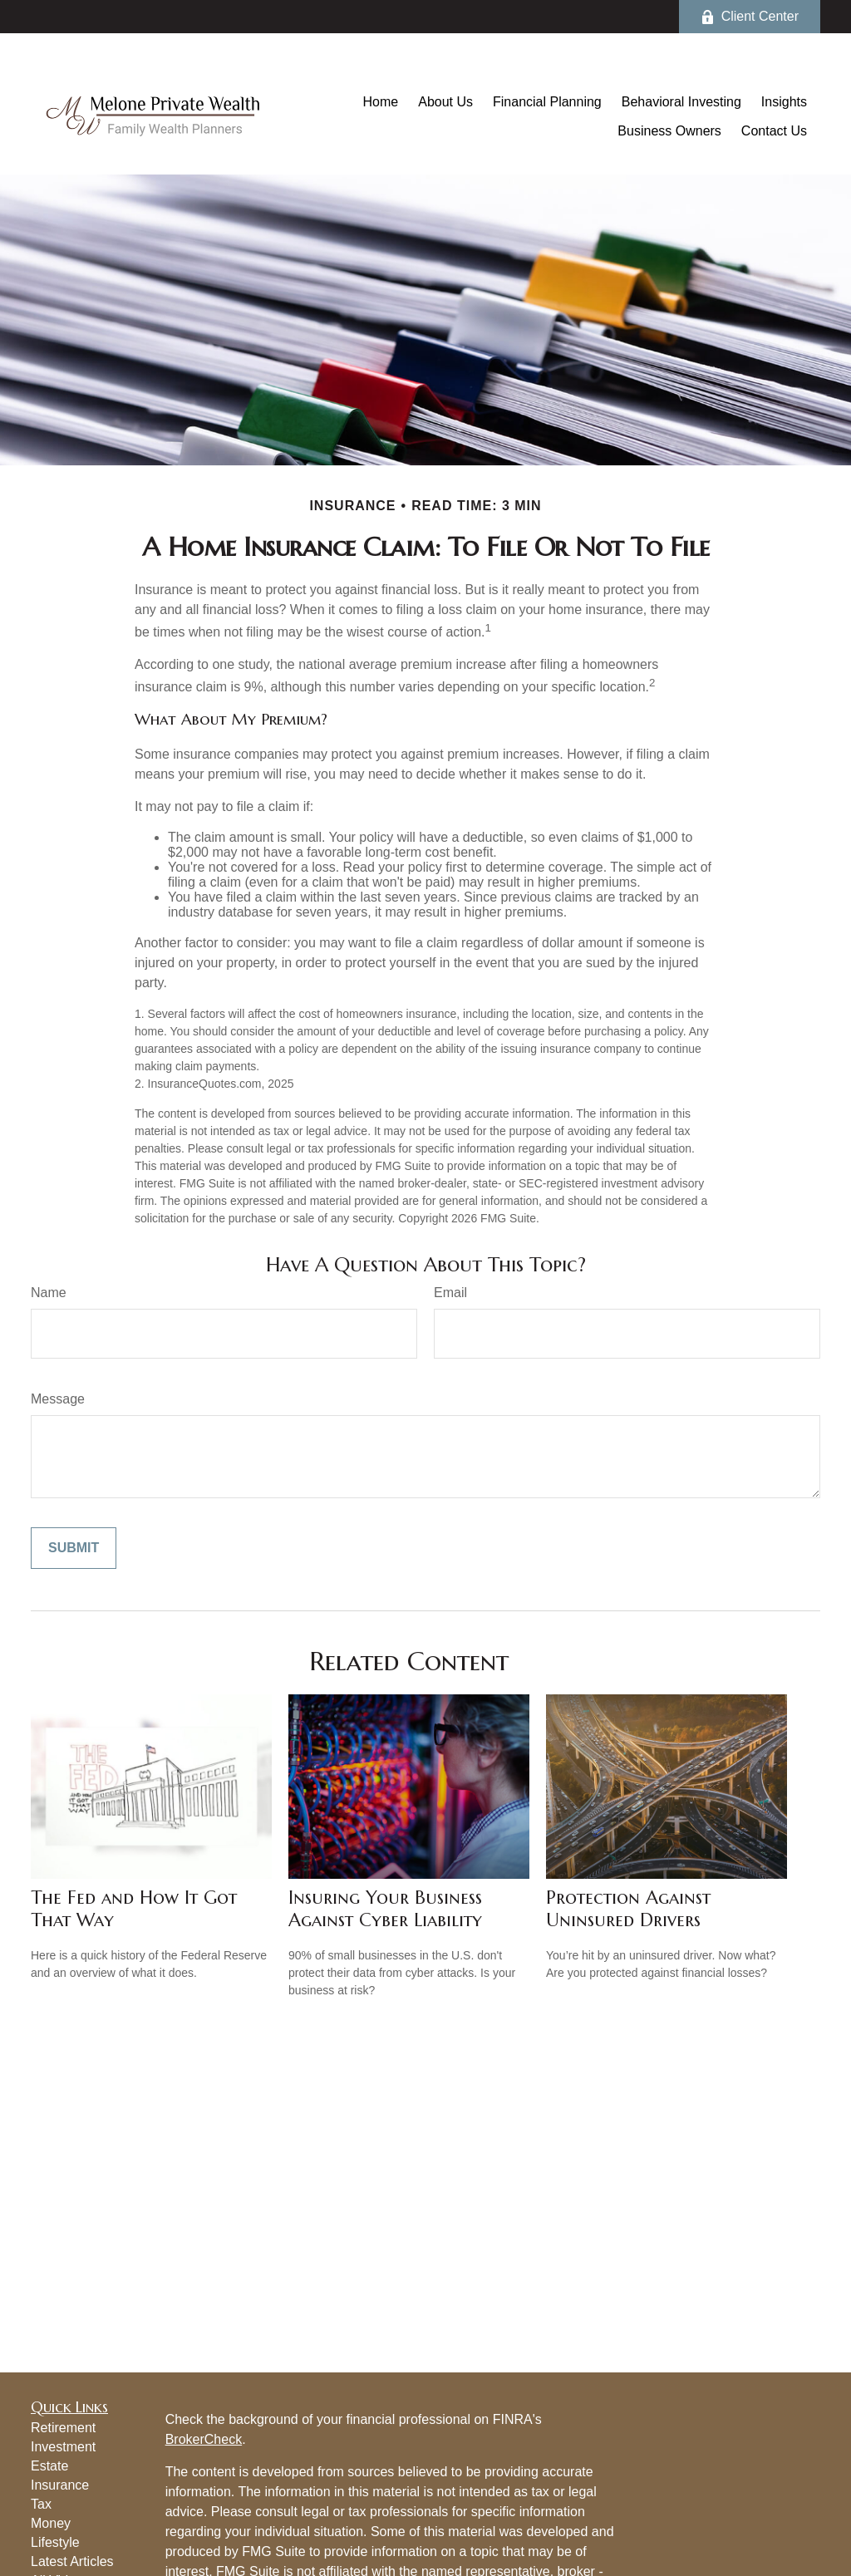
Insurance (60, 2485)
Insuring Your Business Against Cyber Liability (385, 1908)
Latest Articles (72, 2561)
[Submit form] (73, 1548)
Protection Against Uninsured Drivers (628, 1908)
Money (51, 2523)
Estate (49, 2466)
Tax (41, 2504)
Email (450, 1293)
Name (48, 1293)
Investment (63, 2447)
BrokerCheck (203, 2439)
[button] (381, 101)
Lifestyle (55, 2542)
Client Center (750, 16)
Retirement (63, 2428)
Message (58, 1399)
